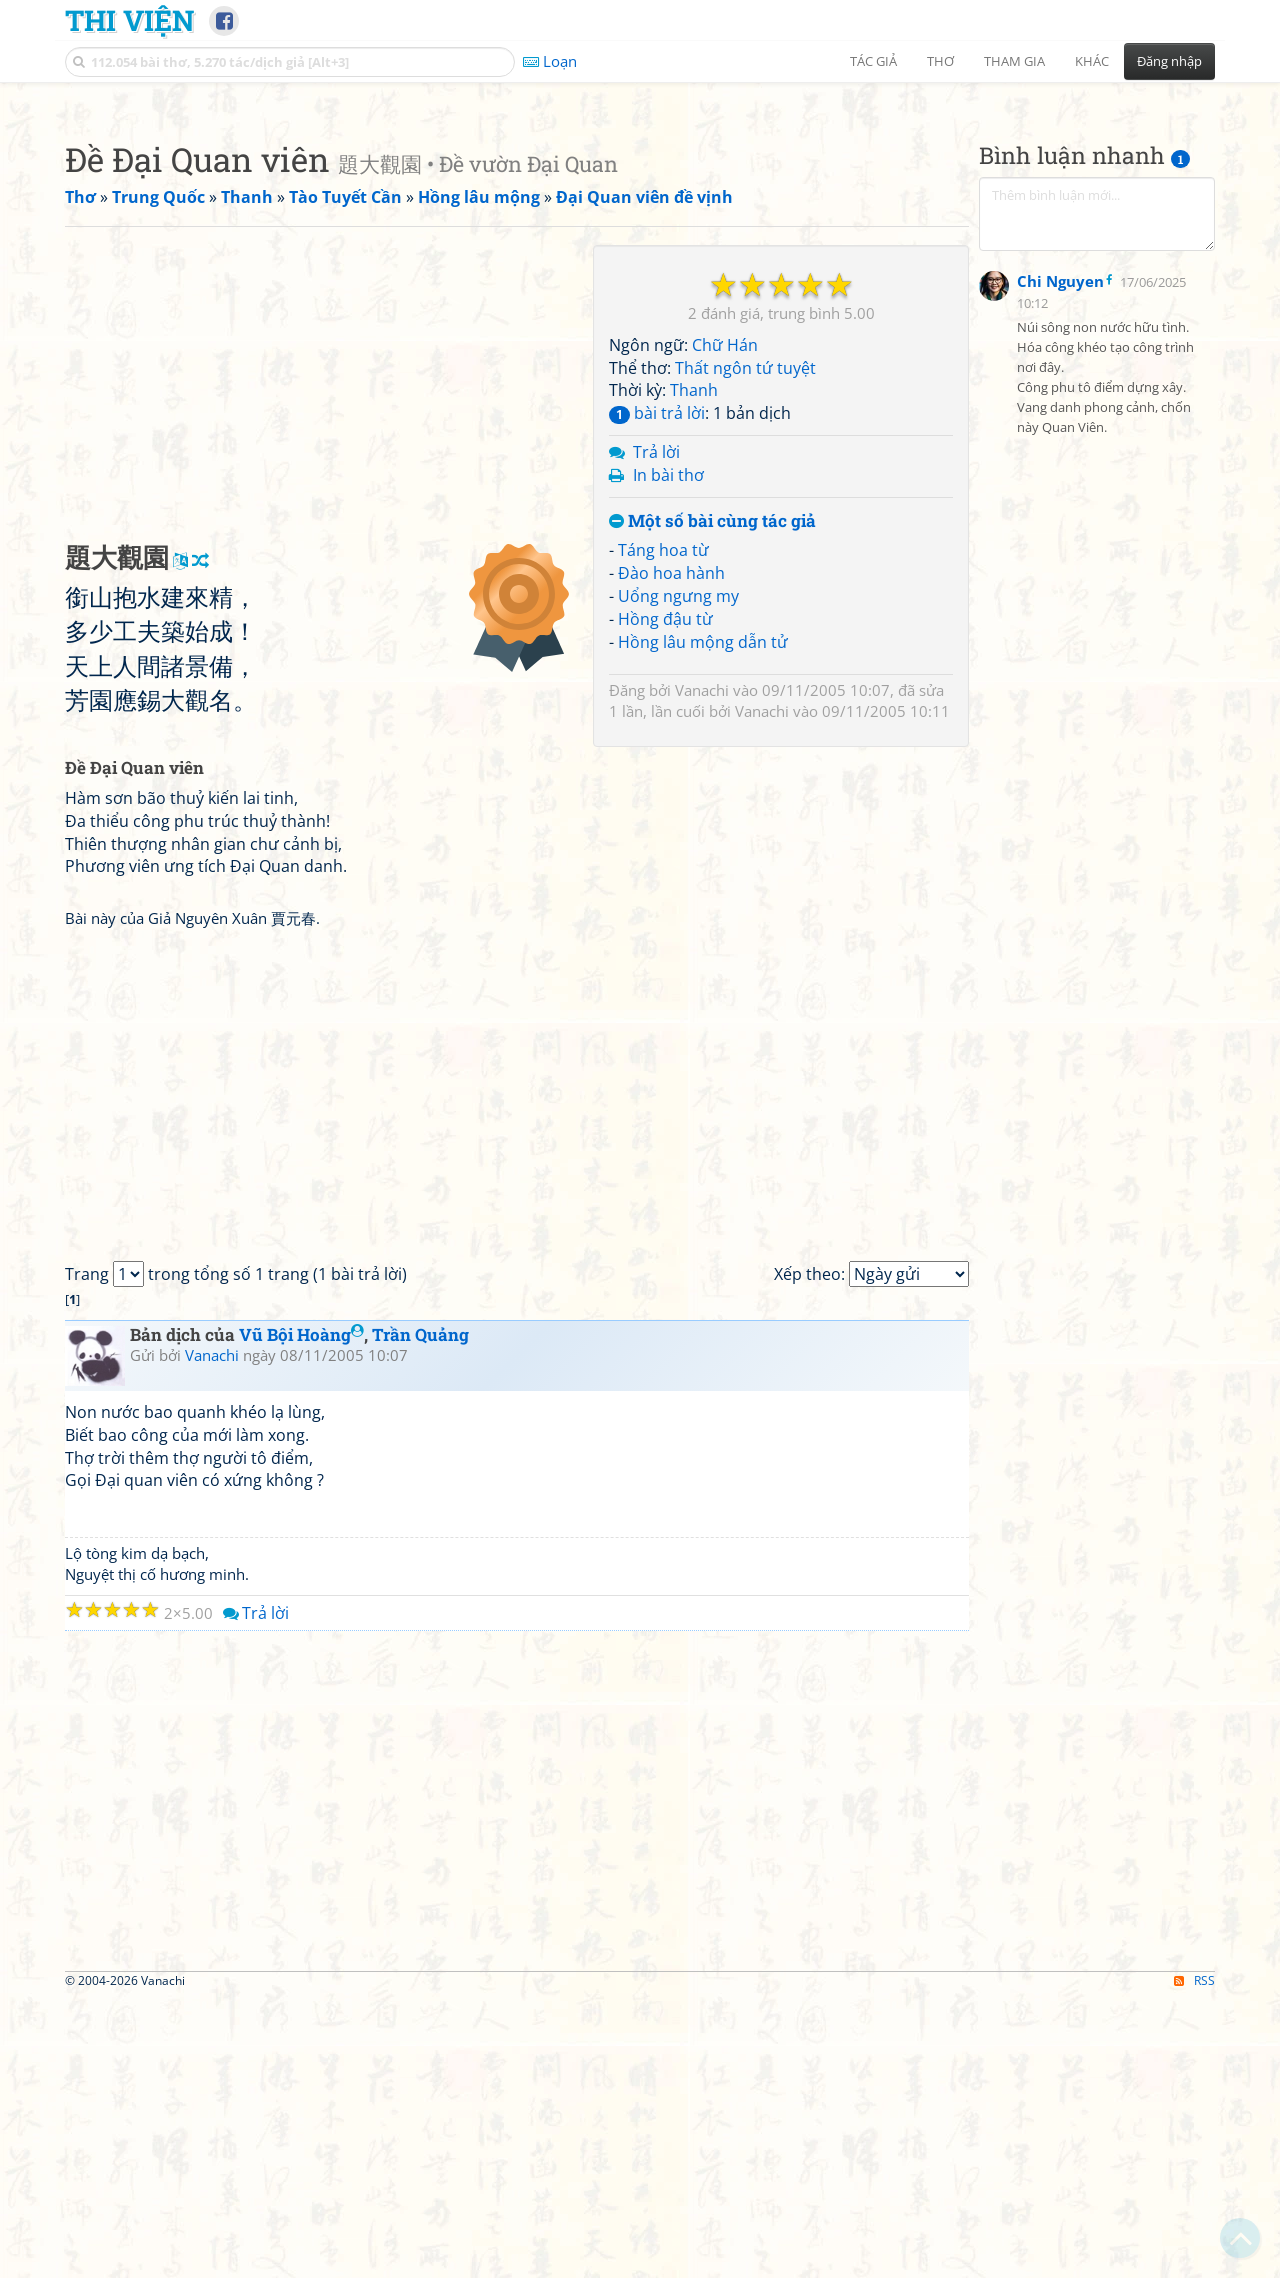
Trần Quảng (420, 1614)
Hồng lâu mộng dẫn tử (703, 922)
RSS (1194, 2260)
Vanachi (702, 970)
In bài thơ (668, 755)
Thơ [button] (940, 61)
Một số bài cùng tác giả (712, 801)
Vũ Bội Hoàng (301, 1614)
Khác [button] (1092, 61)
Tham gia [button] (1014, 61)
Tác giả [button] (873, 61)
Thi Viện (129, 20)
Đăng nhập (1169, 61)
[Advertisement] (640, 235)
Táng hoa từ (663, 830)
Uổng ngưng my (678, 876)
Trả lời (656, 732)
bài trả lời (657, 693)
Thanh (694, 670)
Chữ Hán (725, 625)
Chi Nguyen (1060, 770)
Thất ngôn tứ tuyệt (745, 648)
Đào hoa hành (671, 853)
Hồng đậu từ (665, 899)
